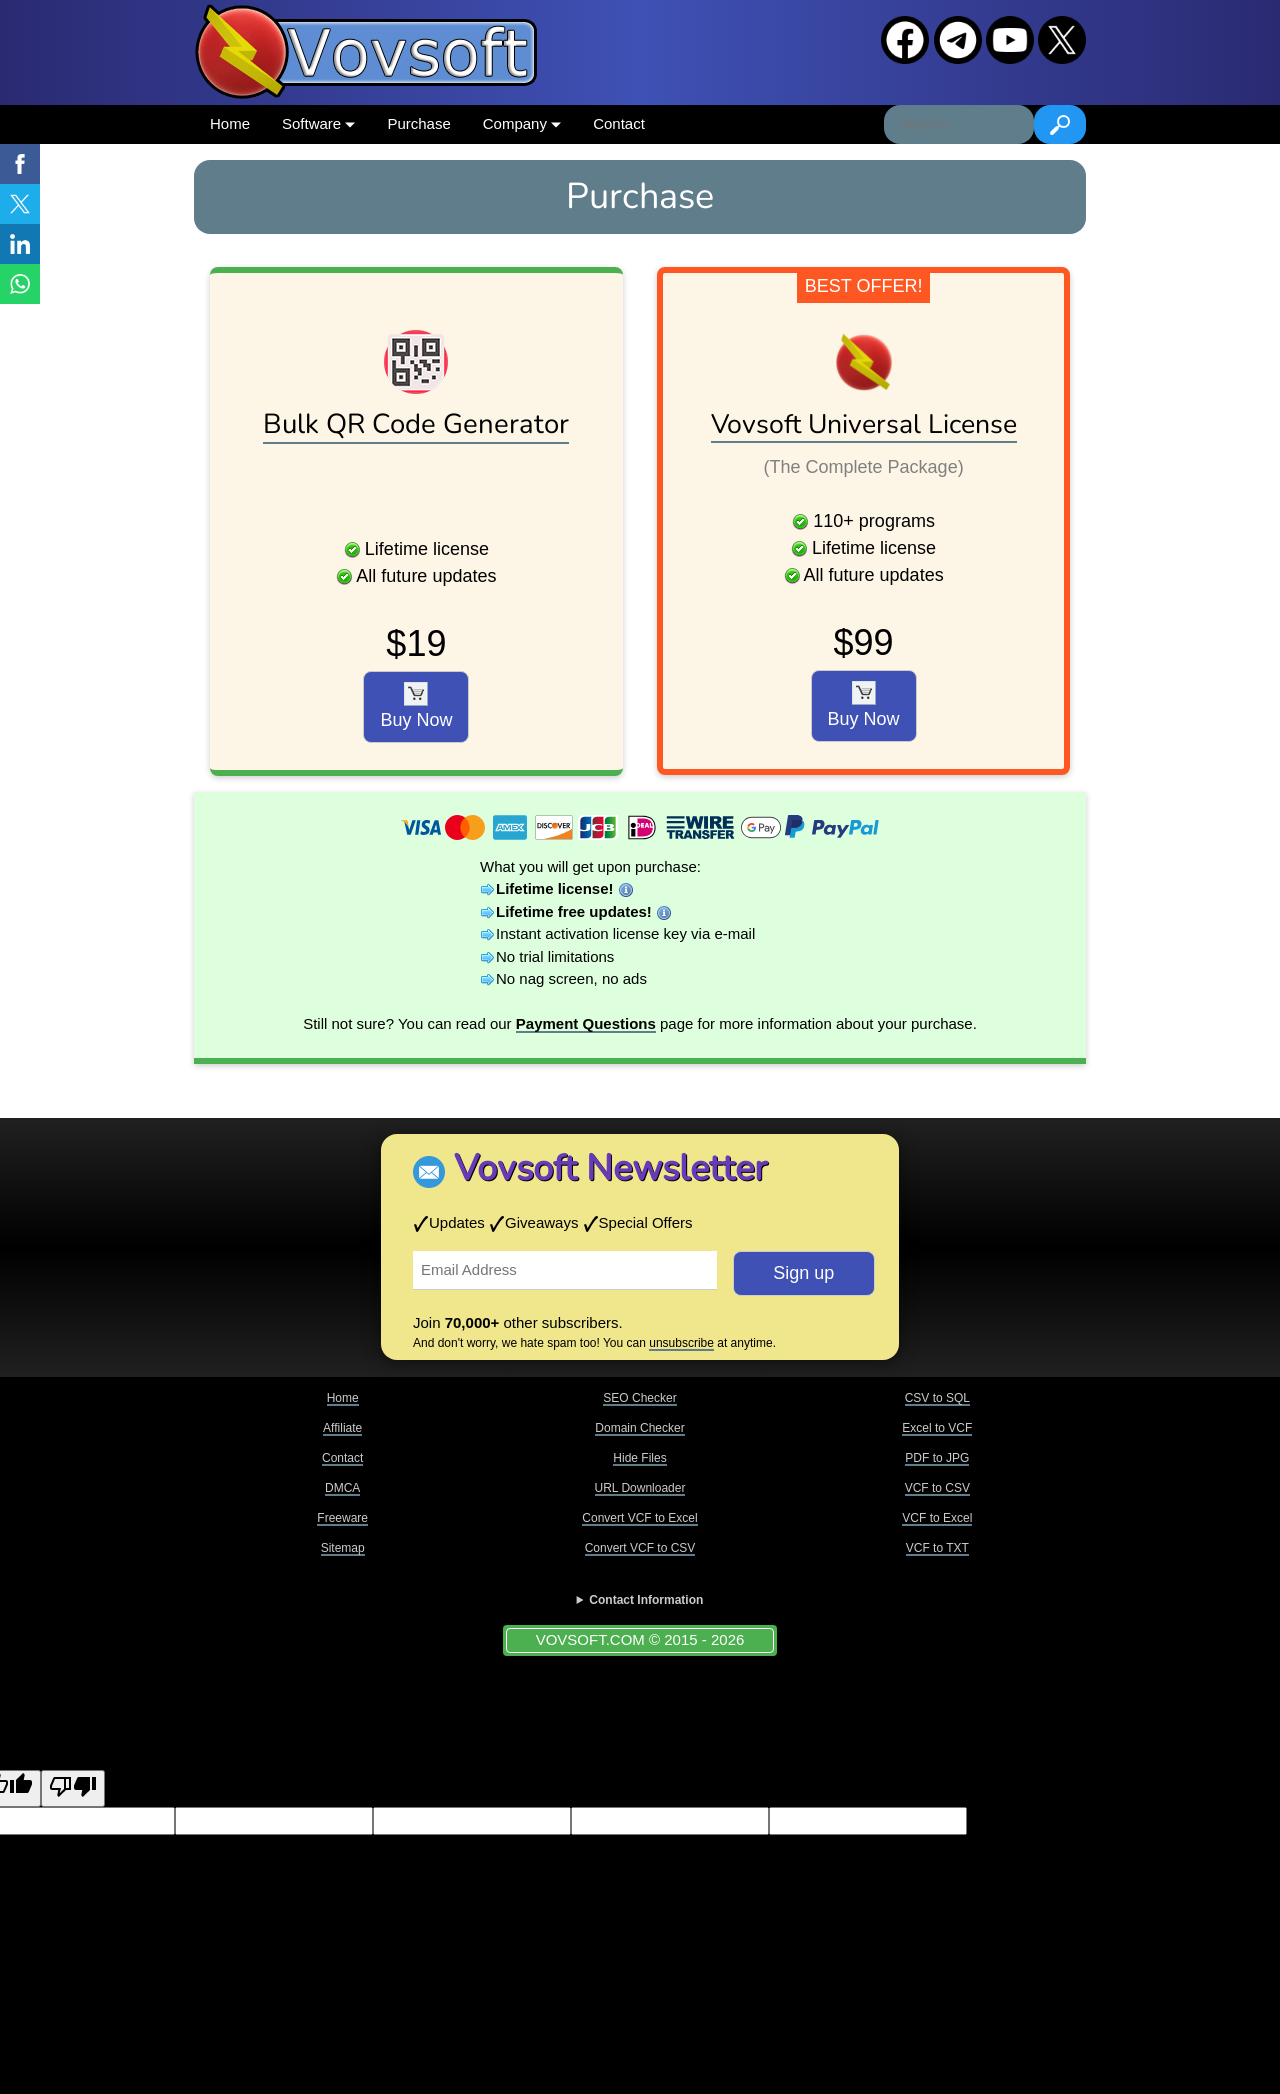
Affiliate (342, 1428)
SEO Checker (639, 1398)
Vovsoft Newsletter (610, 1168)
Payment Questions (586, 1023)
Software (318, 123)
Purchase (418, 123)
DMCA (342, 1488)
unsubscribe (681, 1343)
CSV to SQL (937, 1398)
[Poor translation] (73, 1788)
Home (230, 123)
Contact (619, 123)
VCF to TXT (937, 1548)
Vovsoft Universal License (864, 424)
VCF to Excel (937, 1518)
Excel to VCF (937, 1428)
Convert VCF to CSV (640, 1548)
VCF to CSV (937, 1488)
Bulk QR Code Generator (416, 424)
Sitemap (343, 1548)
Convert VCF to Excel (639, 1518)
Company (522, 123)
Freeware (342, 1518)
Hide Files (639, 1458)
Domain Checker (639, 1428)
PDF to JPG (937, 1458)
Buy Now (416, 706)
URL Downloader (640, 1488)
